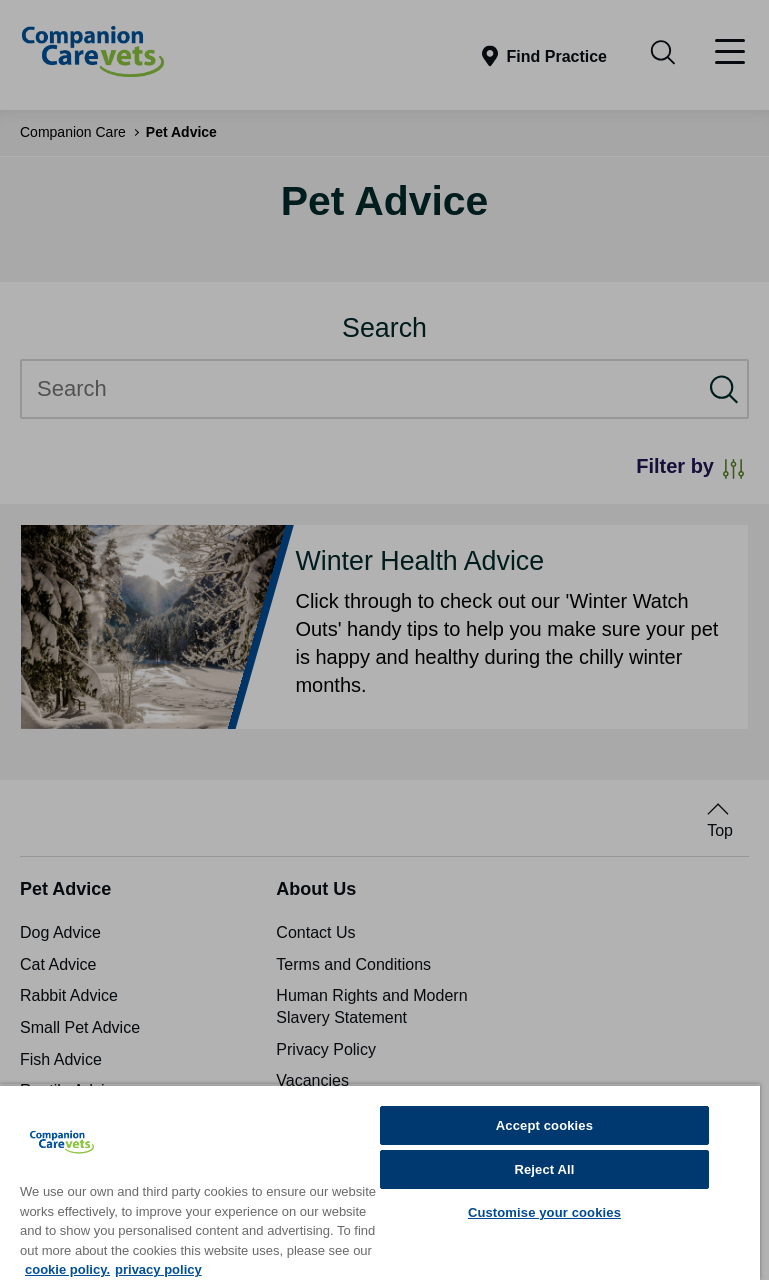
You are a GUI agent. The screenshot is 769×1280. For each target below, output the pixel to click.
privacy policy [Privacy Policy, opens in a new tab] (158, 1269)
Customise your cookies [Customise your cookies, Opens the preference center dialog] (544, 1212)
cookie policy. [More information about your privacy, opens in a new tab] (67, 1269)
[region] (380, 1182)
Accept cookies (544, 1125)
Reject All (544, 1169)
